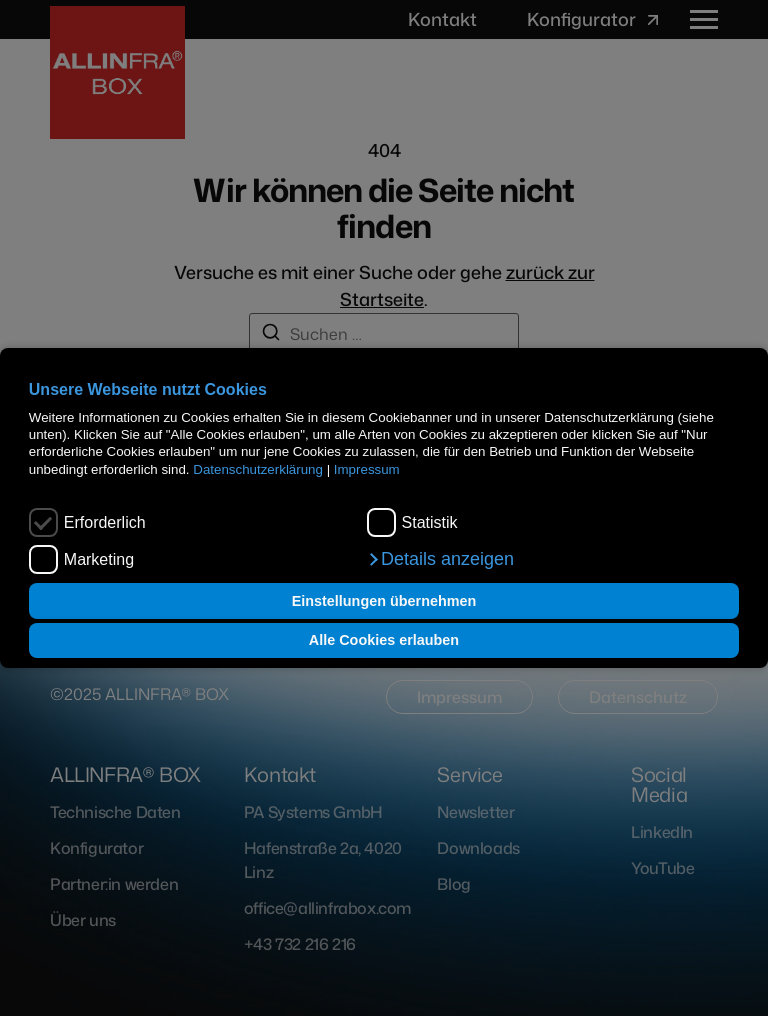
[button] (440, 559)
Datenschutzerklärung (258, 469)
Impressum (367, 469)
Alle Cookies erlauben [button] (384, 640)
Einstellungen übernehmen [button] (384, 601)
